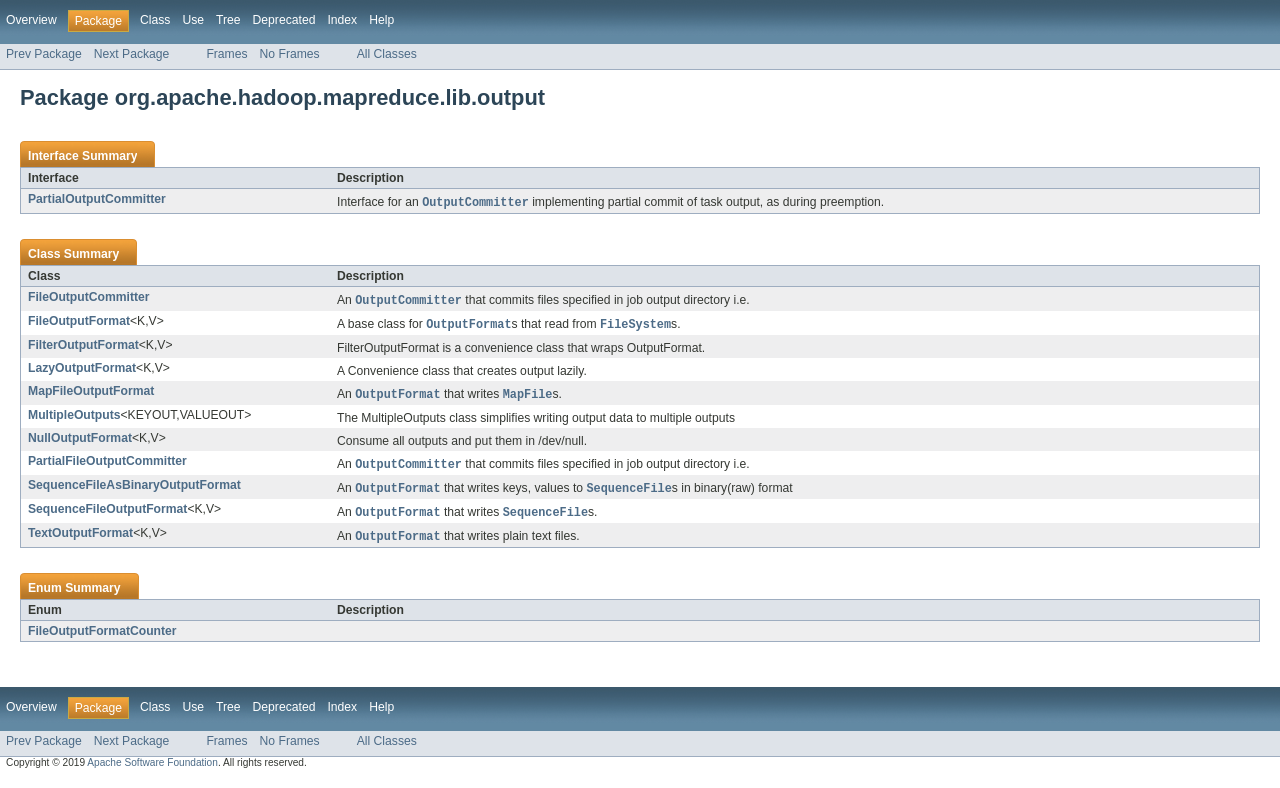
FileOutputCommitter (89, 298)
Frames (226, 54)
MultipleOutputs (74, 419)
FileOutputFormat (79, 323)
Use (193, 20)
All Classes (387, 54)
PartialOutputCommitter (97, 199)
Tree (228, 20)
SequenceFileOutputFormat (107, 515)
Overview (31, 20)
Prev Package (44, 54)
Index (342, 20)
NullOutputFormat (80, 442)
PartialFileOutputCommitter (107, 465)
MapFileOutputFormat (91, 394)
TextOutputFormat (80, 540)
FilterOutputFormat (83, 348)
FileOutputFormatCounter (102, 639)
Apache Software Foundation (152, 770)
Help (381, 20)
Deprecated (284, 20)
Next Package (132, 54)
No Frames (290, 54)
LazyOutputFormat (82, 371)
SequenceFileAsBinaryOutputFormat (134, 490)
